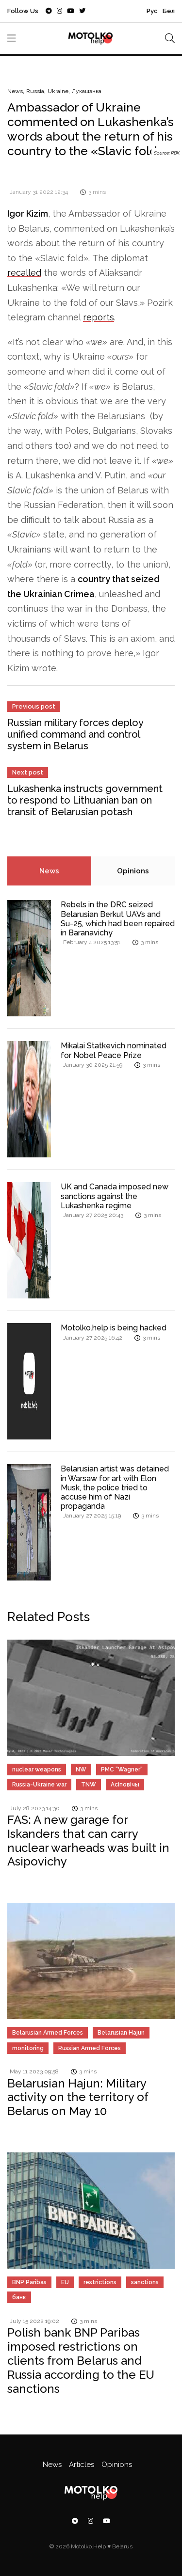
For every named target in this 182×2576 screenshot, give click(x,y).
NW (81, 1769)
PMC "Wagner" (122, 1769)
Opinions (133, 871)
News (15, 91)
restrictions (99, 2282)
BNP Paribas (29, 2282)
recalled (24, 273)
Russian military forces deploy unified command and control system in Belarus (75, 734)
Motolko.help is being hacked (113, 1327)
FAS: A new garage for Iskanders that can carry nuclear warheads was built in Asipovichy (88, 1840)
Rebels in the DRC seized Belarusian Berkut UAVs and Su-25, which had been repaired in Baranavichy (118, 918)
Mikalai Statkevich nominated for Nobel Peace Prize (113, 1050)
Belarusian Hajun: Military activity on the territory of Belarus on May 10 (78, 2097)
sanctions (145, 2282)
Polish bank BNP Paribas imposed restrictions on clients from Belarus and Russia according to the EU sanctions (80, 2360)
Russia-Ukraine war (39, 1784)
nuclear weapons (36, 1769)
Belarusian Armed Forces (47, 2032)
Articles (81, 2464)
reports (98, 317)
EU (65, 2282)
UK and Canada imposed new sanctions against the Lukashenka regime (114, 1196)
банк (19, 2297)
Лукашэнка (86, 91)
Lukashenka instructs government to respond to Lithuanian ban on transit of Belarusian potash (85, 800)
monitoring (28, 2048)
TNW (88, 1784)
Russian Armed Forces (89, 2048)
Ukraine (58, 91)
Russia (35, 91)
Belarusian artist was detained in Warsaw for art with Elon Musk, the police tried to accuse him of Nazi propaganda (115, 1487)
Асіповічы (125, 1784)
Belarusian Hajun (121, 2032)
